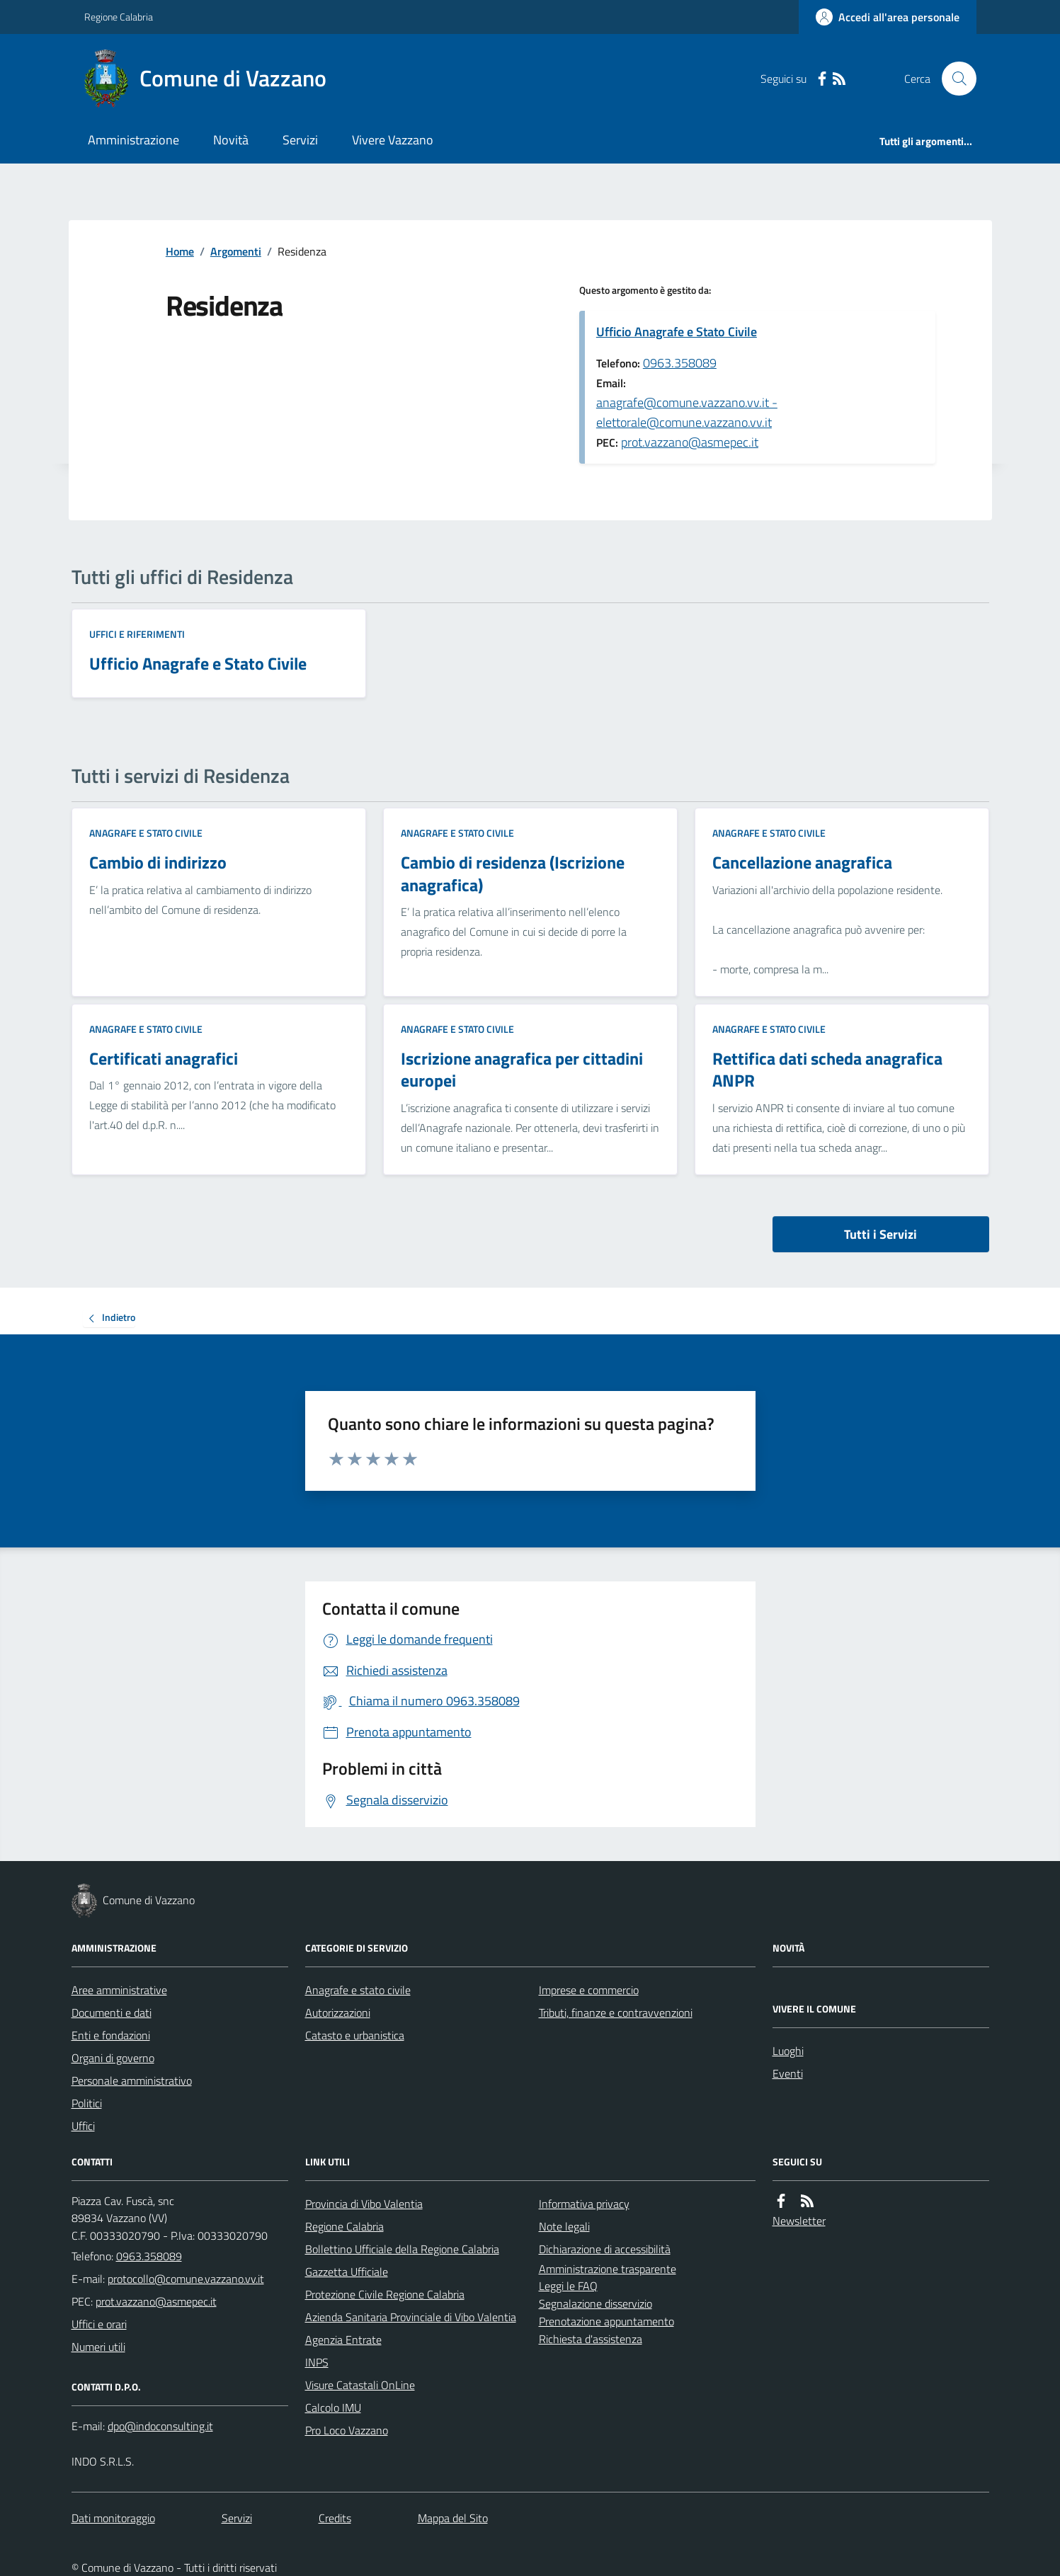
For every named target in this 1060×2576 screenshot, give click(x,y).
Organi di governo (113, 2057)
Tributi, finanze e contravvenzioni (616, 2012)
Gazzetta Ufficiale (346, 2271)
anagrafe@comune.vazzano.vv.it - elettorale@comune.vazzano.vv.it (686, 412)
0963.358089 (680, 362)
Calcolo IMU (333, 2407)
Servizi (300, 139)
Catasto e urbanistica (354, 2035)
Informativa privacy (584, 2203)
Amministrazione (133, 139)
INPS (317, 2362)
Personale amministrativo (132, 2080)
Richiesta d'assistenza (590, 2338)
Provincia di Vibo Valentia (364, 2203)
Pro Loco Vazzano (346, 2430)
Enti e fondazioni (111, 2035)
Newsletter (799, 2220)
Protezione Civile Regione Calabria (385, 2294)
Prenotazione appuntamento (606, 2321)
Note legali (564, 2226)
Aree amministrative (119, 1989)
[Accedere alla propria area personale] (887, 17)
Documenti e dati (112, 2012)
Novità (231, 139)
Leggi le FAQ (568, 2285)
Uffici (83, 2125)
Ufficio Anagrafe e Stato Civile (676, 331)
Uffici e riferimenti (137, 633)
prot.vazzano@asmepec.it (689, 442)
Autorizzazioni (337, 2012)
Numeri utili (98, 2346)
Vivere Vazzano (392, 139)
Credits (335, 2517)
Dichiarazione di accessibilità (605, 2248)
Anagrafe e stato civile (146, 832)
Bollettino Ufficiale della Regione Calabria (402, 2248)
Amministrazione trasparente (607, 2268)
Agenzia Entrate (343, 2339)
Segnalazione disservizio (595, 2303)
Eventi (788, 2073)
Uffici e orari (99, 2323)
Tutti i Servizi (880, 1234)
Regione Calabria (118, 16)
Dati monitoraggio (113, 2517)
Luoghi (788, 2050)
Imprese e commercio (589, 1989)
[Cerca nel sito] (953, 79)
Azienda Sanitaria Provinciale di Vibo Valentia (410, 2316)
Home (180, 251)
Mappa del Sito (453, 2517)
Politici (87, 2103)
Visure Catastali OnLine (360, 2384)
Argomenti (235, 251)
